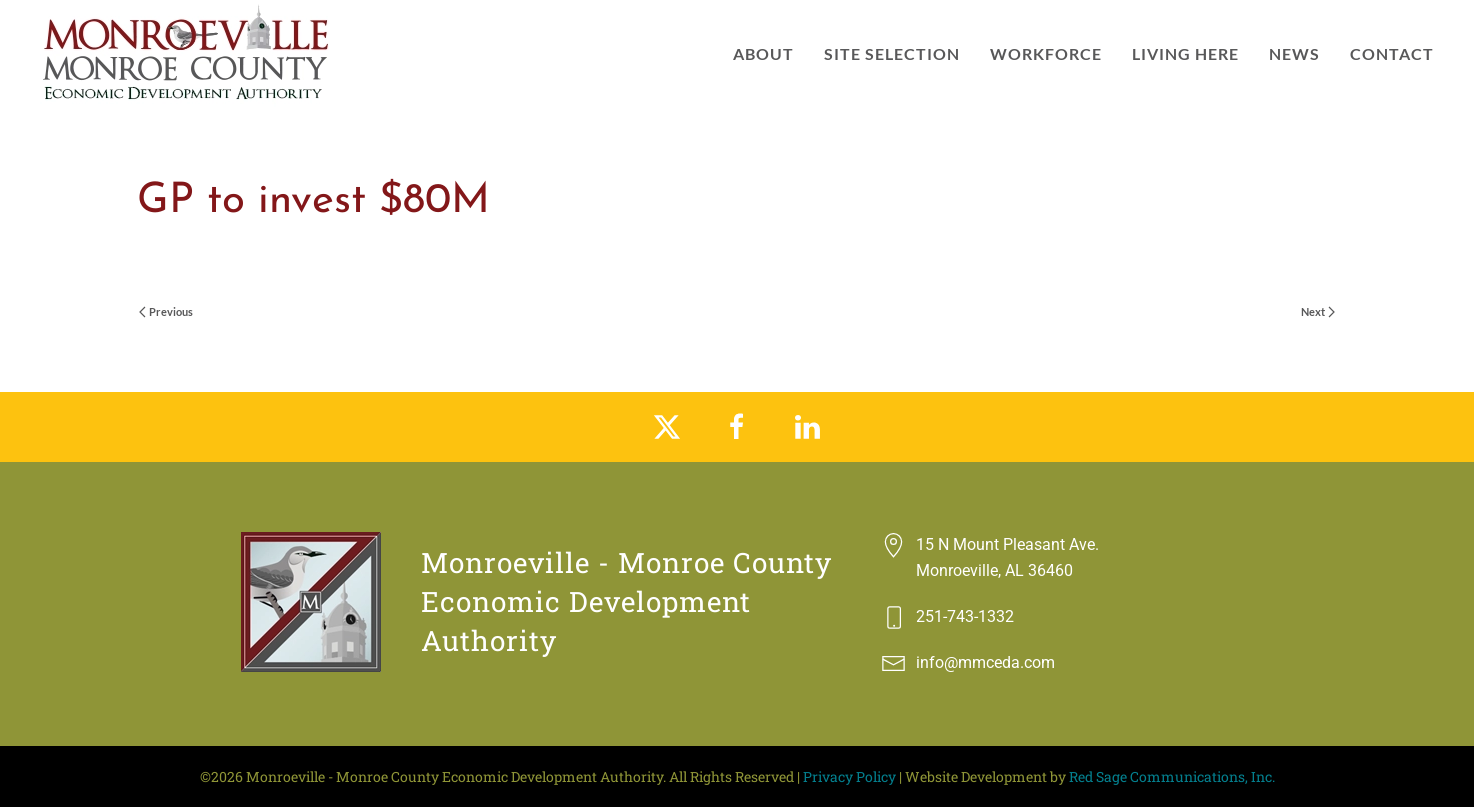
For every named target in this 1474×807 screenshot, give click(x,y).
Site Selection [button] (892, 53)
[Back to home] (187, 53)
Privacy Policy (849, 776)
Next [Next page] (1318, 311)
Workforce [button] (1046, 53)
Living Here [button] (1185, 53)
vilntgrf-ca (252, 254)
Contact (1392, 53)
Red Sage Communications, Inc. (1172, 776)
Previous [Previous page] (166, 311)
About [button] (763, 53)
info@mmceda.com (985, 662)
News (1294, 53)
